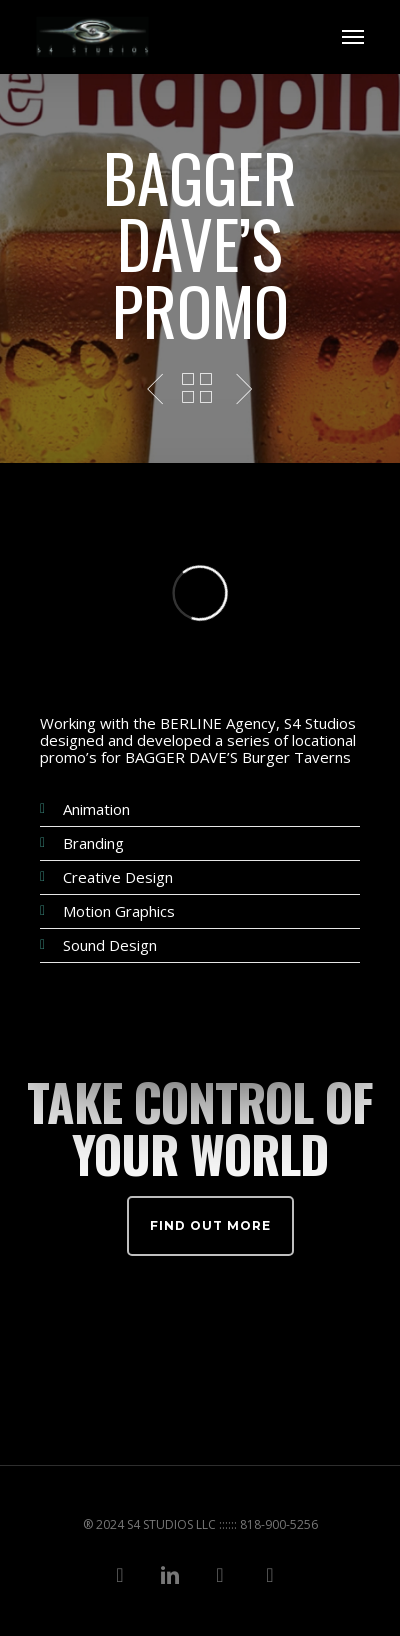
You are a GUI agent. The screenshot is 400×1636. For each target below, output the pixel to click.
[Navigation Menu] (353, 37)
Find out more (210, 1225)
